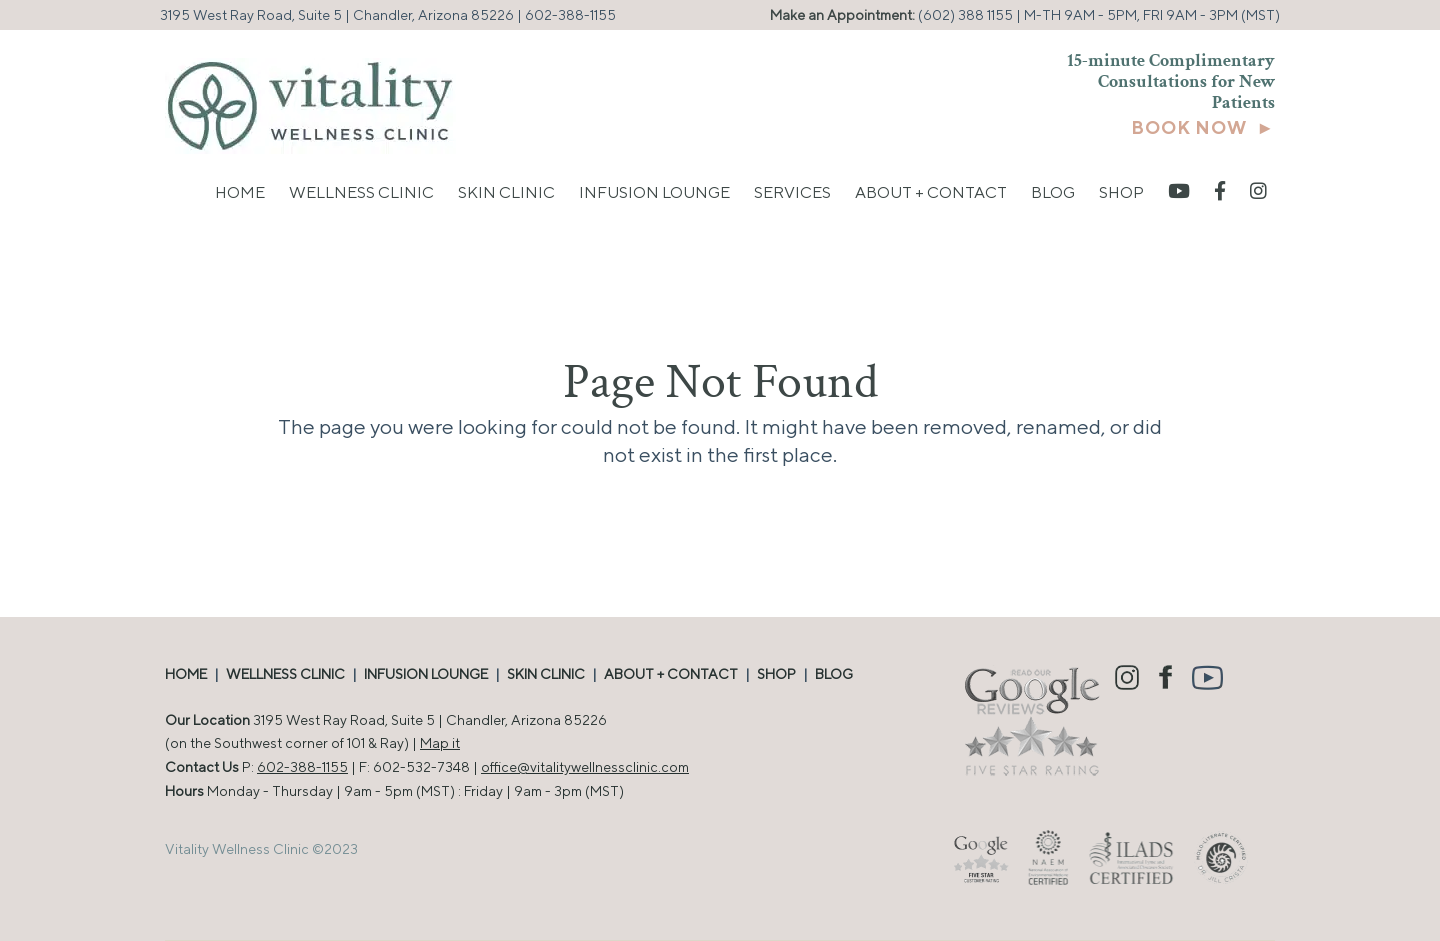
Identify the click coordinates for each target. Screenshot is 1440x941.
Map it (440, 743)
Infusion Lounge (654, 192)
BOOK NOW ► (1203, 127)
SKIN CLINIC (546, 674)
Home (240, 192)
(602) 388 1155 (965, 15)
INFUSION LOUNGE (426, 674)
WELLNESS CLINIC (285, 674)
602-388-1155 (570, 15)
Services (792, 192)
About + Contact (931, 192)
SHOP (776, 674)
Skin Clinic (506, 192)
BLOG (834, 674)
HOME (186, 674)
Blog (1053, 192)
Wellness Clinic (361, 192)
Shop (1121, 192)
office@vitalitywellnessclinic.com (585, 767)
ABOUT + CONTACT (671, 674)
